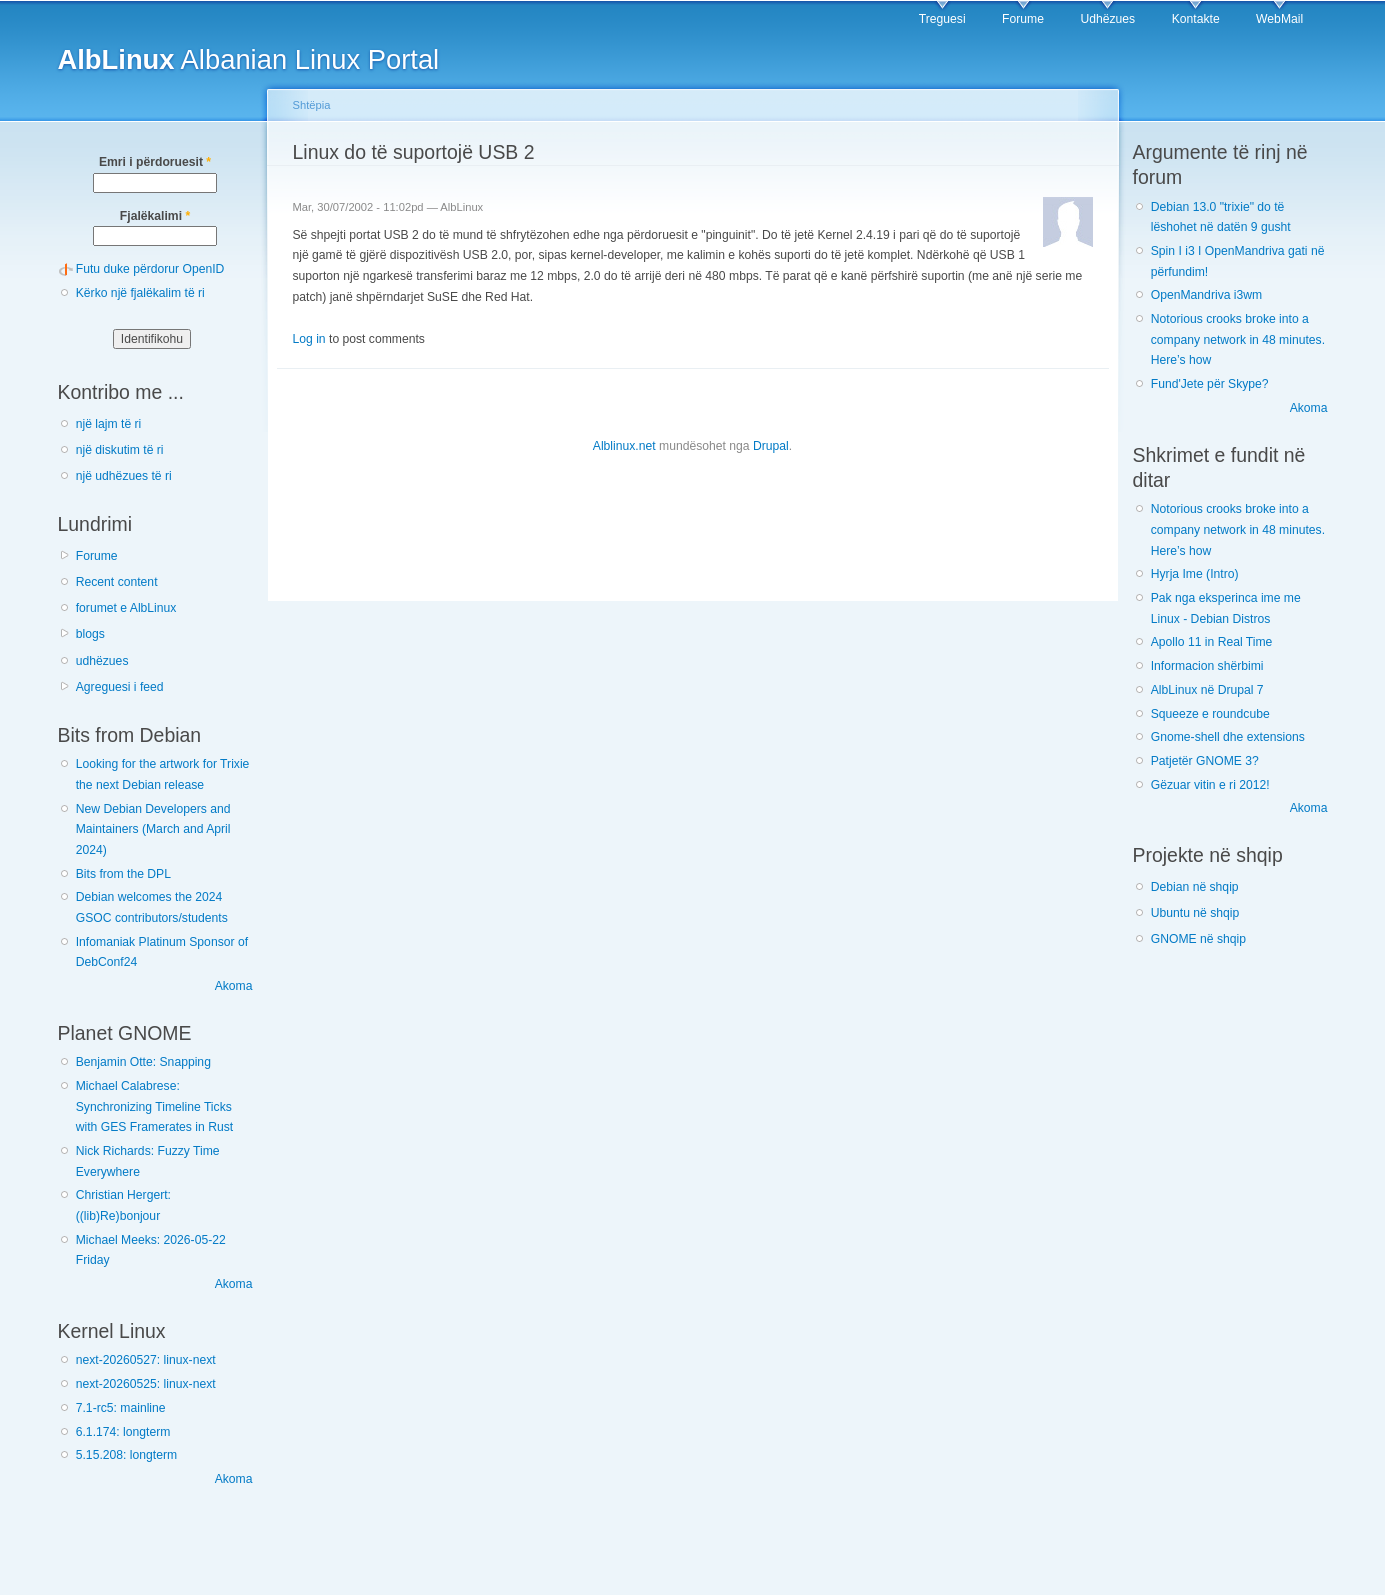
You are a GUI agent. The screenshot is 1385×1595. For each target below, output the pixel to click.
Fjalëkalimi (155, 216)
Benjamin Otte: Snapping (143, 1062)
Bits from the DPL (123, 874)
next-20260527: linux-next (146, 1360)
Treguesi (942, 19)
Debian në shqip (1195, 887)
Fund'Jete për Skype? (1210, 384)
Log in (309, 339)
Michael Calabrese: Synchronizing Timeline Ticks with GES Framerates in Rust (154, 1106)
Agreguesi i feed (120, 687)
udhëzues (102, 661)
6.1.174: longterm (123, 1432)
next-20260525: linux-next (146, 1384)
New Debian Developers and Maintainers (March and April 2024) (153, 829)
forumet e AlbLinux (126, 608)
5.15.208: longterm (126, 1455)
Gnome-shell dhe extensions (1228, 737)
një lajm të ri (109, 424)
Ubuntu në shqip (1195, 913)
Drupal (771, 446)
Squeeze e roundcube (1210, 714)
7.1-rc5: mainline (121, 1408)
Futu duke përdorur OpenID (150, 269)
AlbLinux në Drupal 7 (1207, 690)
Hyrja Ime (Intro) (1195, 574)
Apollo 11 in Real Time (1212, 642)
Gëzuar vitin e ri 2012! (1210, 785)
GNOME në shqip (1198, 939)
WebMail (1279, 19)
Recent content (117, 582)
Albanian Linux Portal (249, 59)
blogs (90, 634)
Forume (1023, 19)
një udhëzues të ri (124, 476)
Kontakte (1196, 19)
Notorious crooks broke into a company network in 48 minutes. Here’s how (1238, 339)
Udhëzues (1107, 19)
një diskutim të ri (120, 450)
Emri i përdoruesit (155, 162)
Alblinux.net (624, 446)
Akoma (234, 986)
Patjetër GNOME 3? (1205, 761)
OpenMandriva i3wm (1206, 295)
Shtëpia (312, 105)
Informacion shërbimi (1207, 666)
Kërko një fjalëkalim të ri (140, 293)
